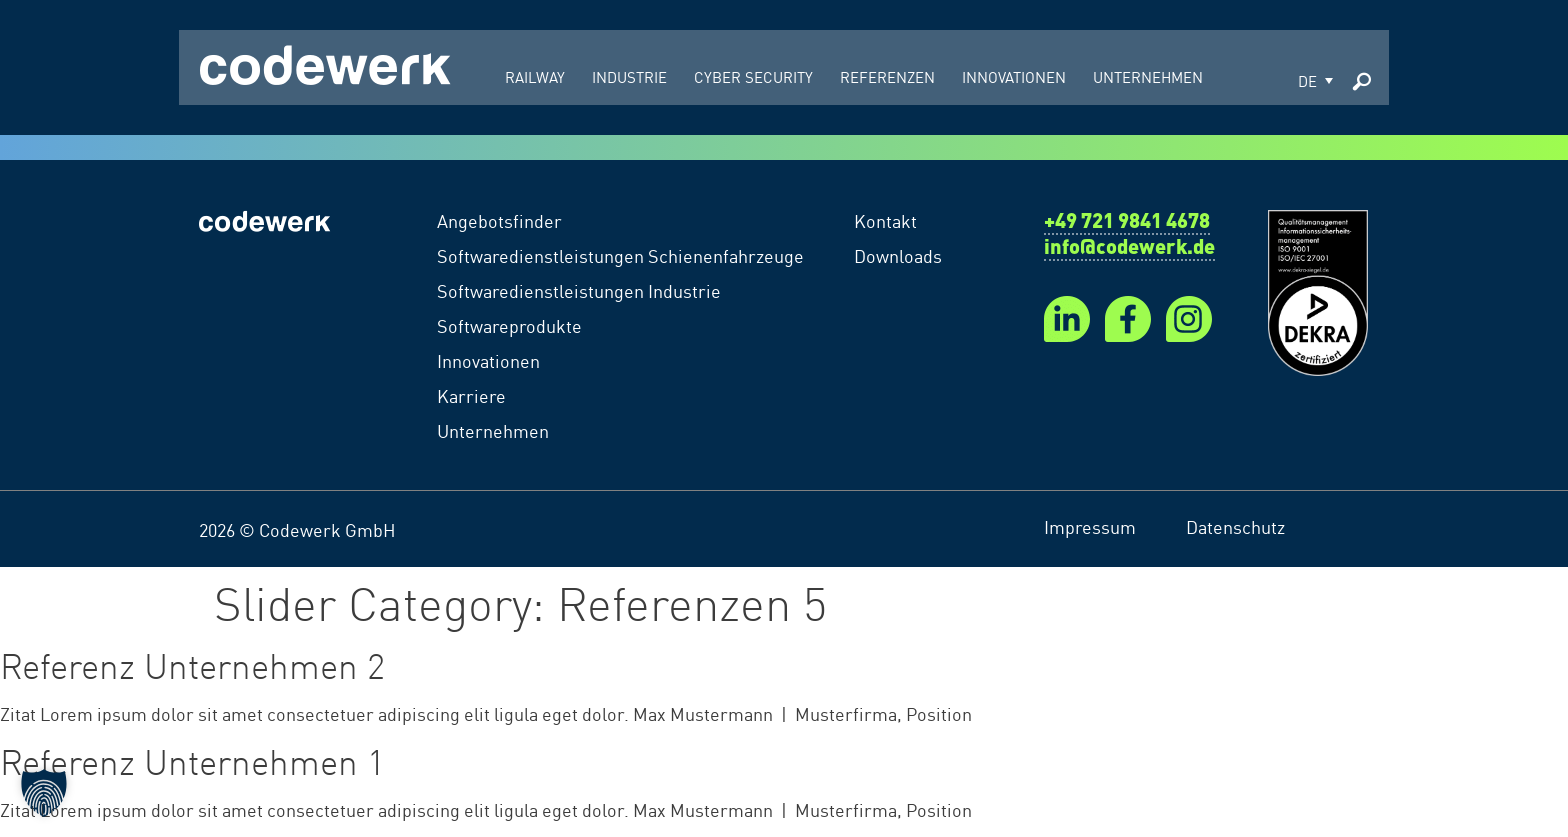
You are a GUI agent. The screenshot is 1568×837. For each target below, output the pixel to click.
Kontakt (885, 220)
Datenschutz (1235, 526)
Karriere (471, 395)
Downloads (898, 255)
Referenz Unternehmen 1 (192, 760)
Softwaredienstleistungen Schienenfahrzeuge (620, 255)
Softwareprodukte (509, 325)
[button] (44, 793)
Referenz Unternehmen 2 (192, 664)
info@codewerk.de (1129, 249)
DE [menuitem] (1307, 80)
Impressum (1090, 526)
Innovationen (488, 360)
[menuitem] (1315, 79)
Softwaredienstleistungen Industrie (579, 290)
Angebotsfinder (499, 220)
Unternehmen (493, 430)
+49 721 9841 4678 (1127, 223)
